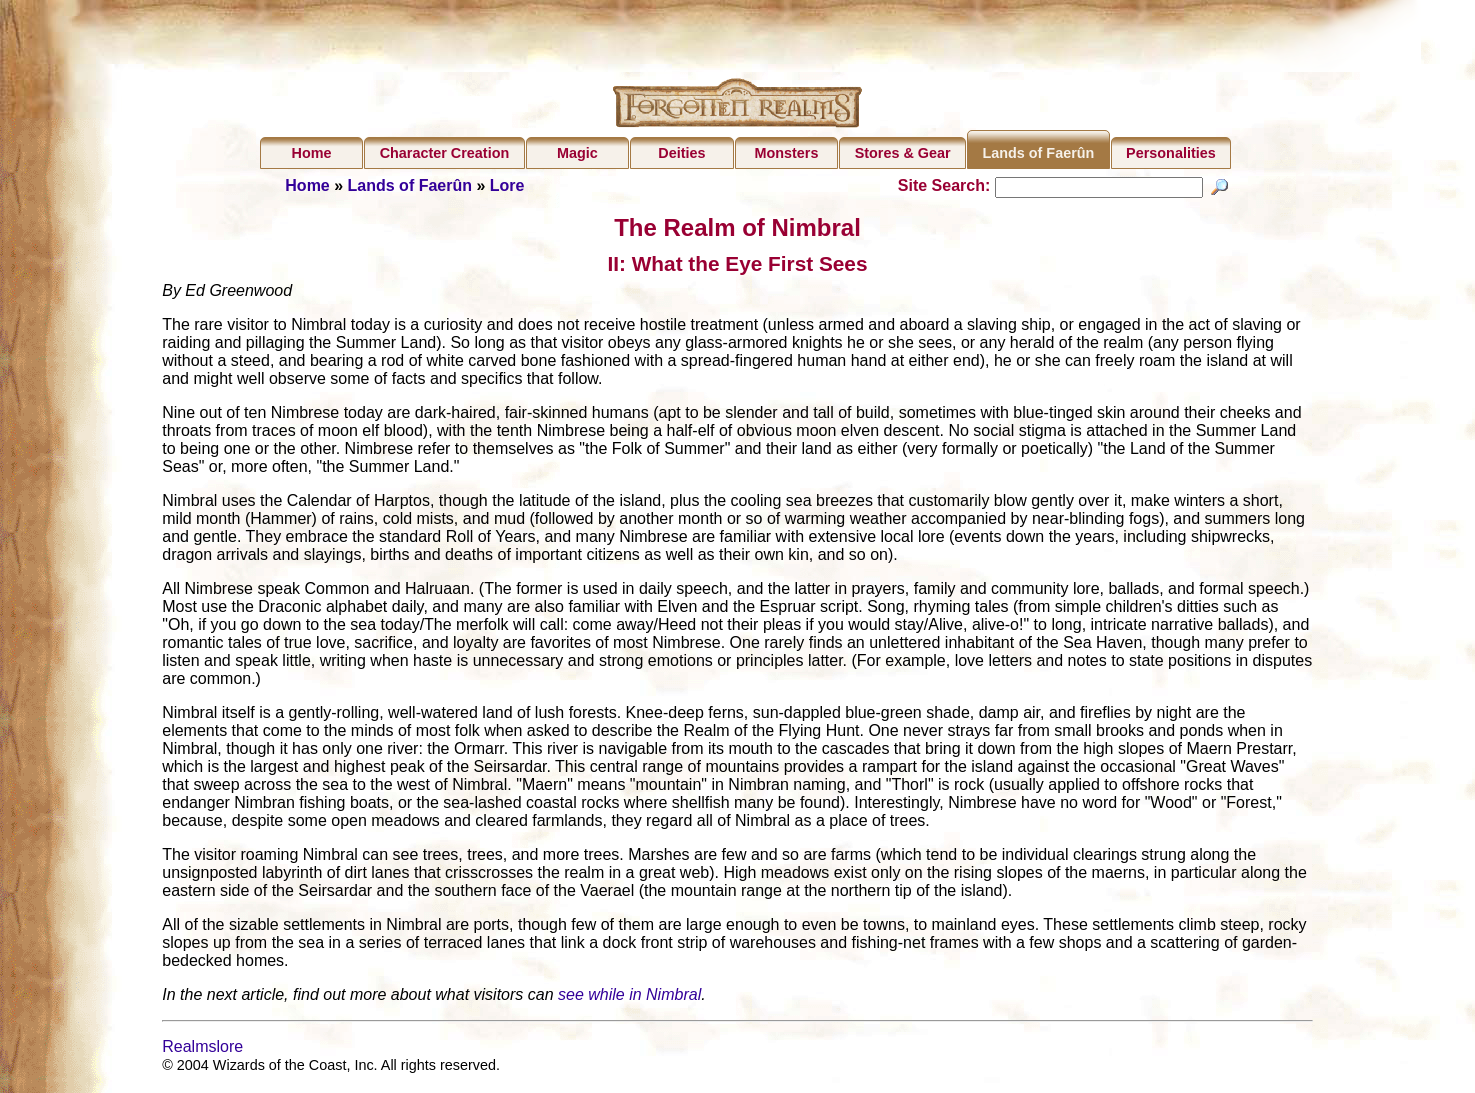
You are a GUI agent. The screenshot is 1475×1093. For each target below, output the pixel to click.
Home (312, 153)
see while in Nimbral (629, 997)
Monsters (786, 153)
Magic (577, 153)
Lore (507, 185)
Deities (681, 153)
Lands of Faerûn (1038, 153)
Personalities (1171, 153)
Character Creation (445, 153)
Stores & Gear (903, 153)
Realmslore (202, 1049)
